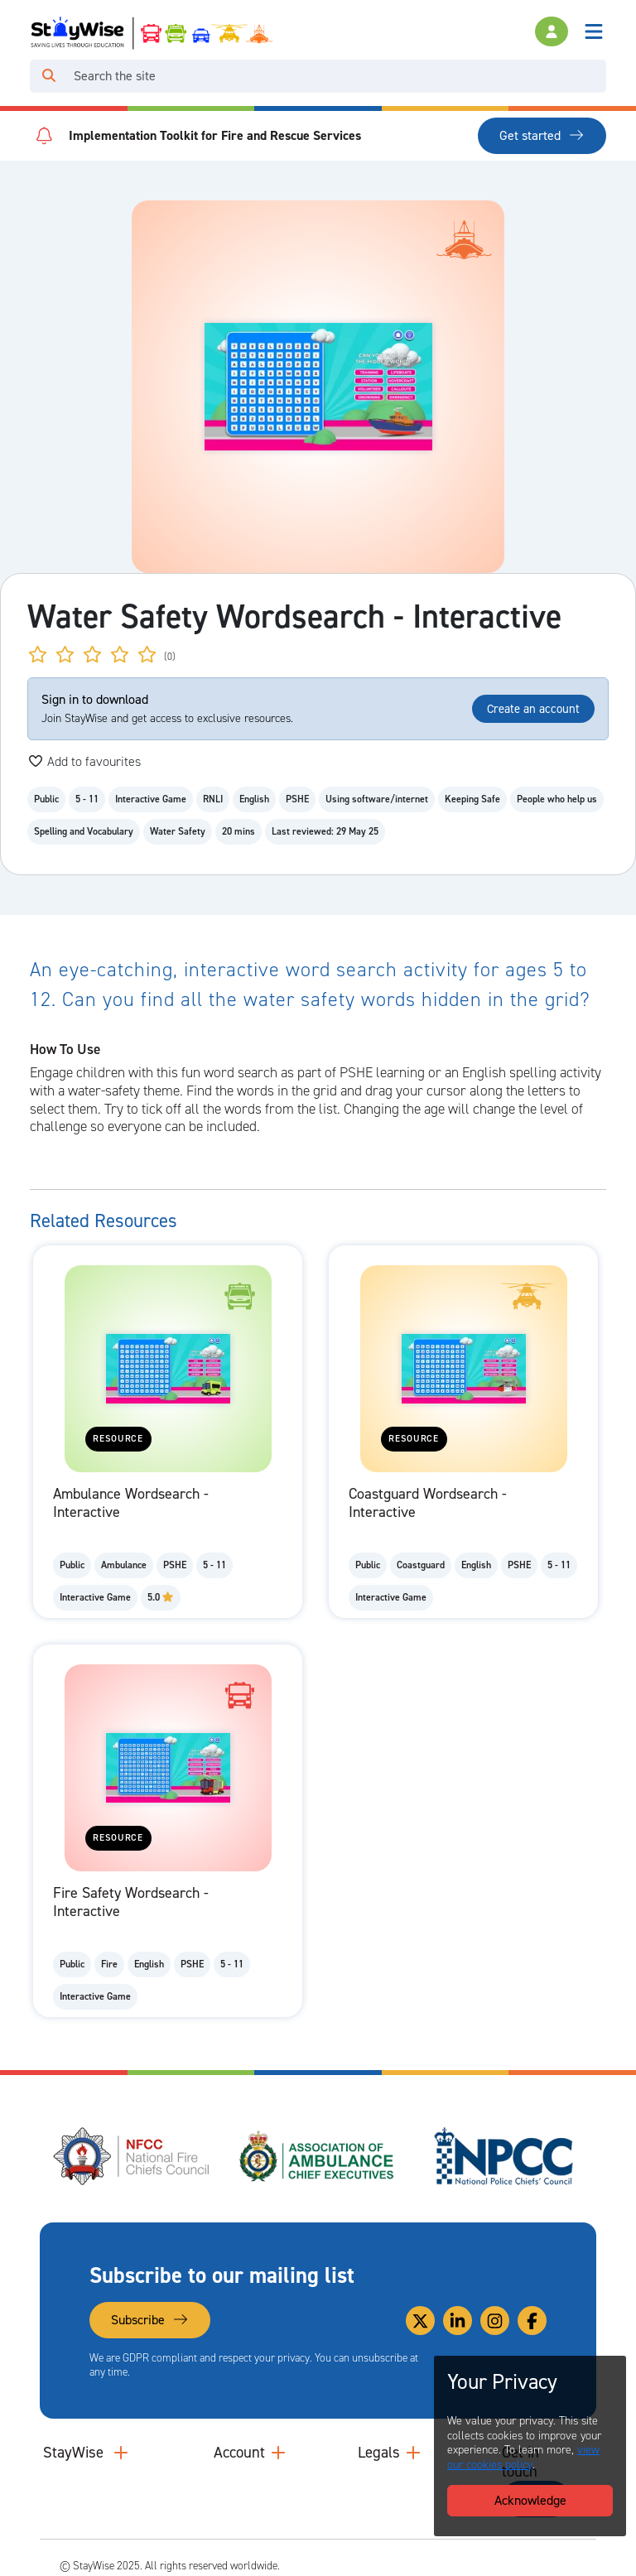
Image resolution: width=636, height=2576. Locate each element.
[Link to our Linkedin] (457, 2320)
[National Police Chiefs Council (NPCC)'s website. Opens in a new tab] (503, 2156)
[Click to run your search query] (49, 76)
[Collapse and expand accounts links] (278, 2453)
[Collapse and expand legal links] (413, 2453)
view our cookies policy (523, 2457)
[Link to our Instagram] (494, 2320)
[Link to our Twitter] (420, 2320)
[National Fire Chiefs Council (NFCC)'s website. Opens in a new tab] (132, 2156)
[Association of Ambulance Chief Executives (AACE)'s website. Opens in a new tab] (318, 2156)
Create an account (533, 709)
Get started (542, 135)
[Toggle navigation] (593, 31)
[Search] (336, 76)
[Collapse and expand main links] (121, 2453)
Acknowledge (530, 2500)
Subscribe (150, 2319)
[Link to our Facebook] (532, 2320)
